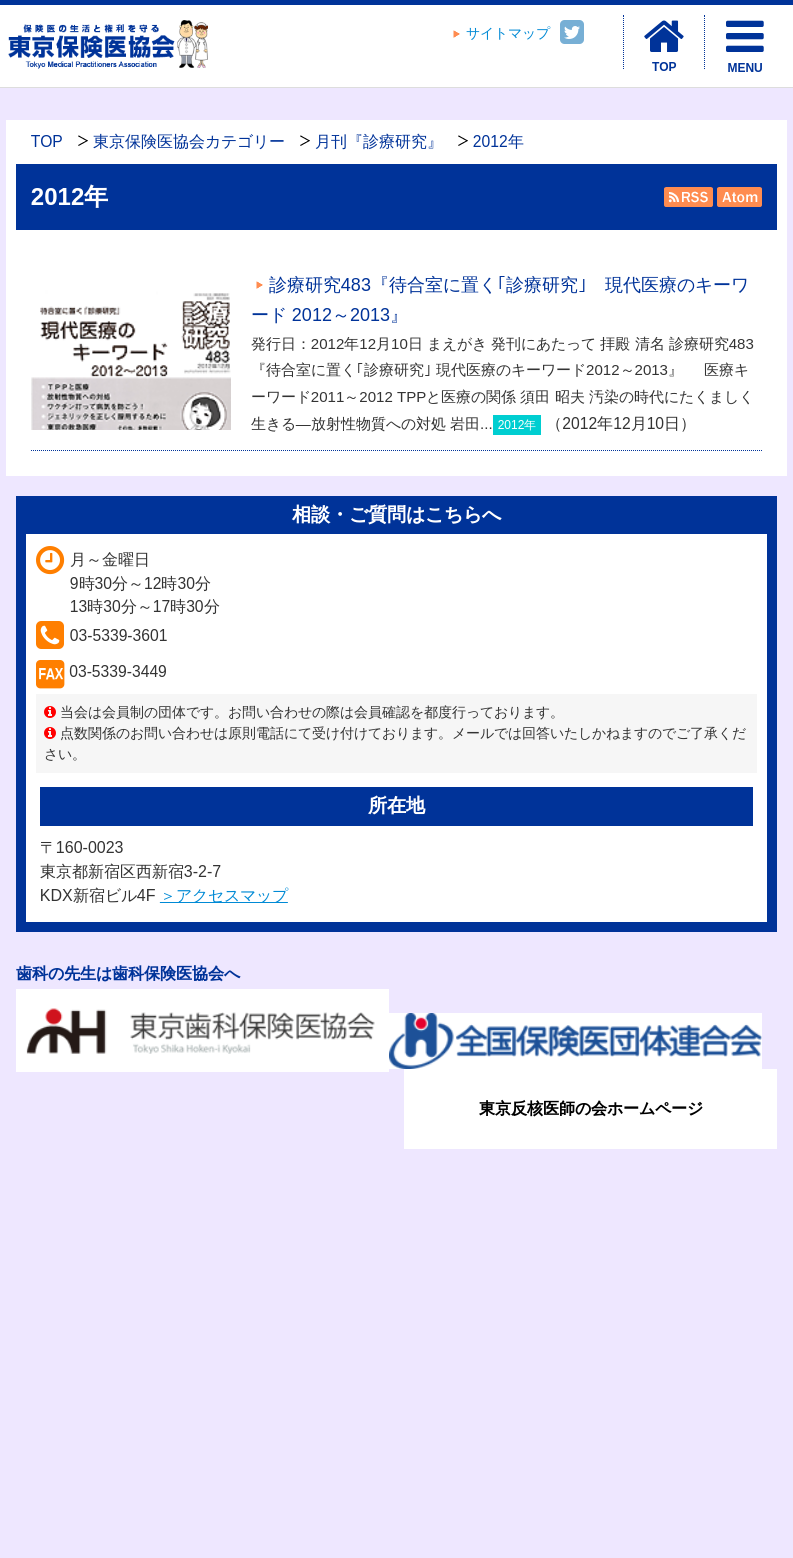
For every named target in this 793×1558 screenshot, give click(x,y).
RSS (688, 197)
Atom (737, 197)
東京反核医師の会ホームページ (591, 1108)
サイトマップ (508, 33)
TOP (47, 141)
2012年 (498, 141)
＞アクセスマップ (224, 895)
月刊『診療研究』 (379, 141)
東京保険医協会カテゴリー (189, 141)
